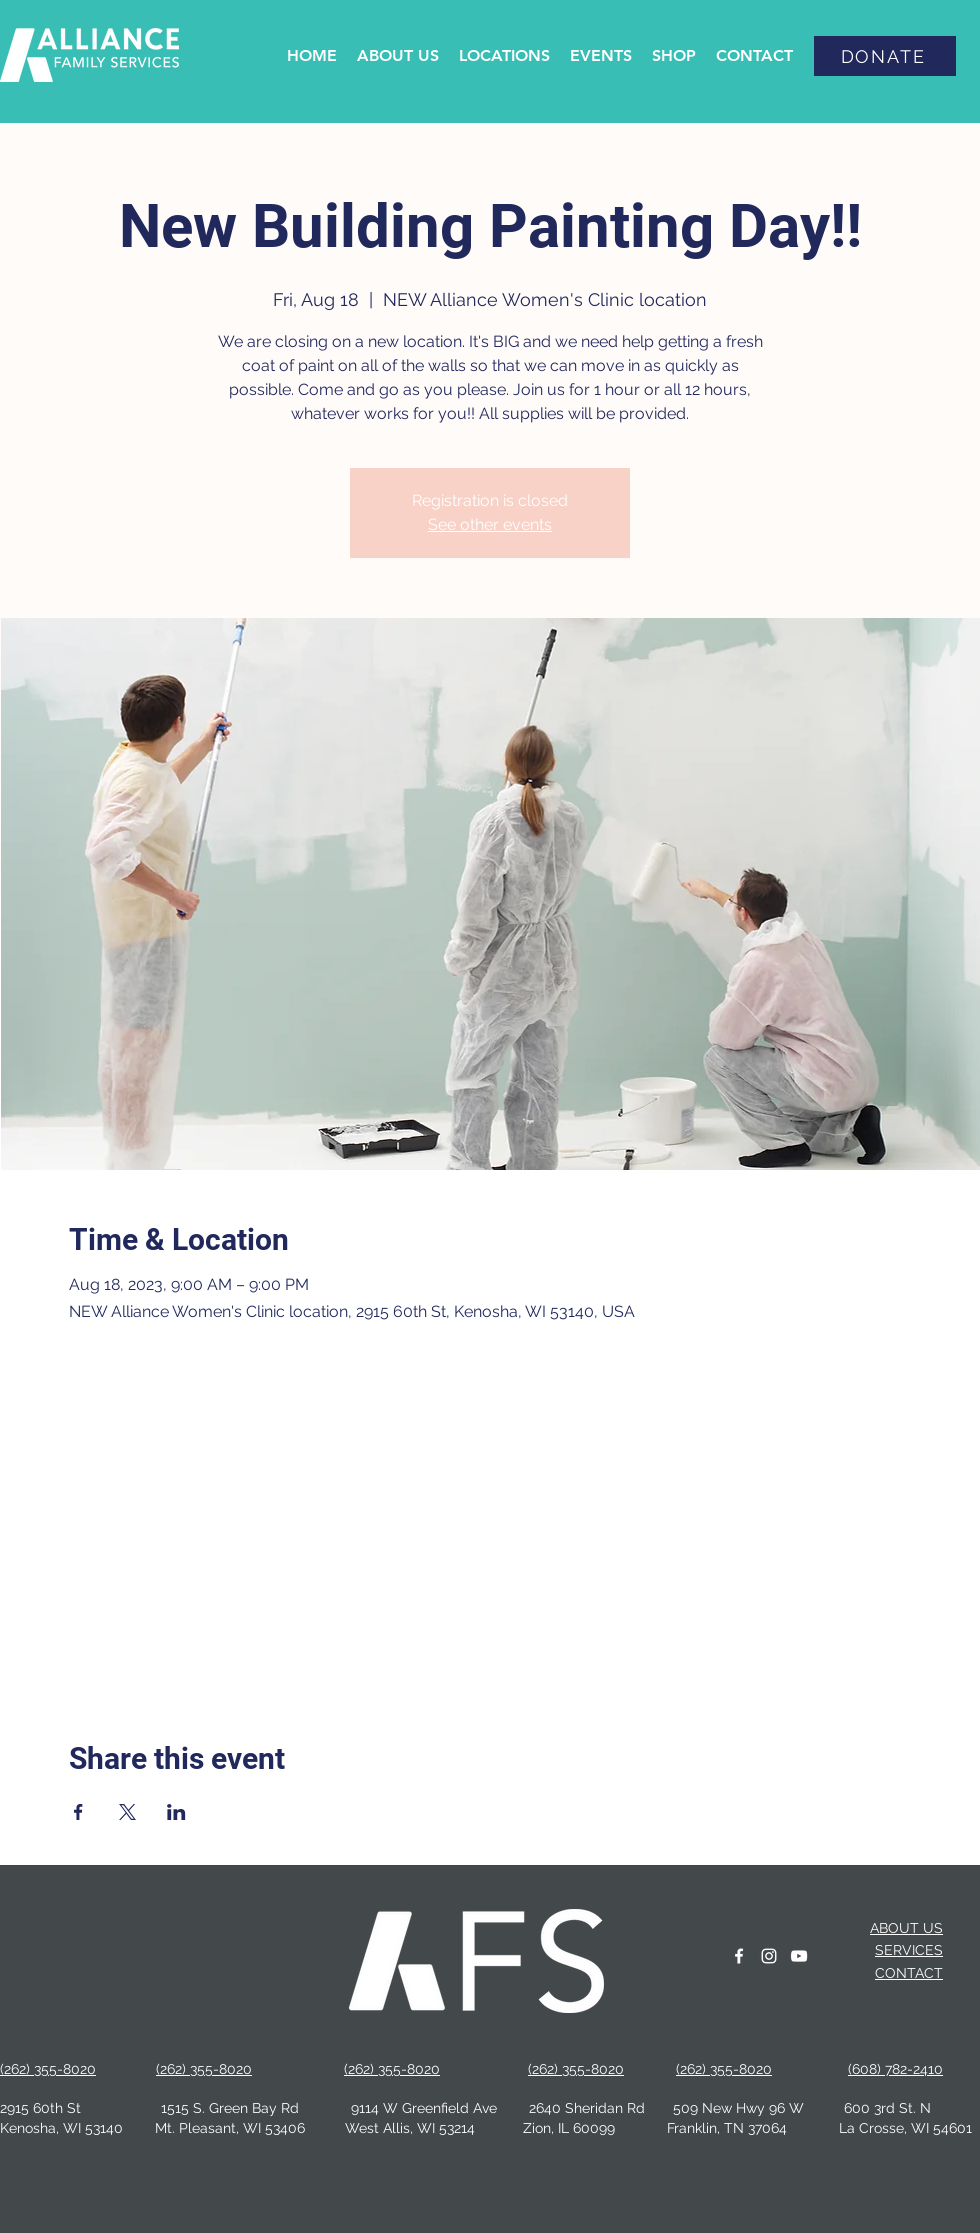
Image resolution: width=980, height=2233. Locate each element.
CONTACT (909, 1973)
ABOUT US (906, 1928)
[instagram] (769, 1956)
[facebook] (739, 1956)
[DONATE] (885, 56)
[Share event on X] (127, 1812)
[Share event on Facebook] (78, 1812)
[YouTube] (799, 1956)
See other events (490, 524)
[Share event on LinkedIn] (176, 1812)
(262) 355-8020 (204, 2069)
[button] (398, 56)
